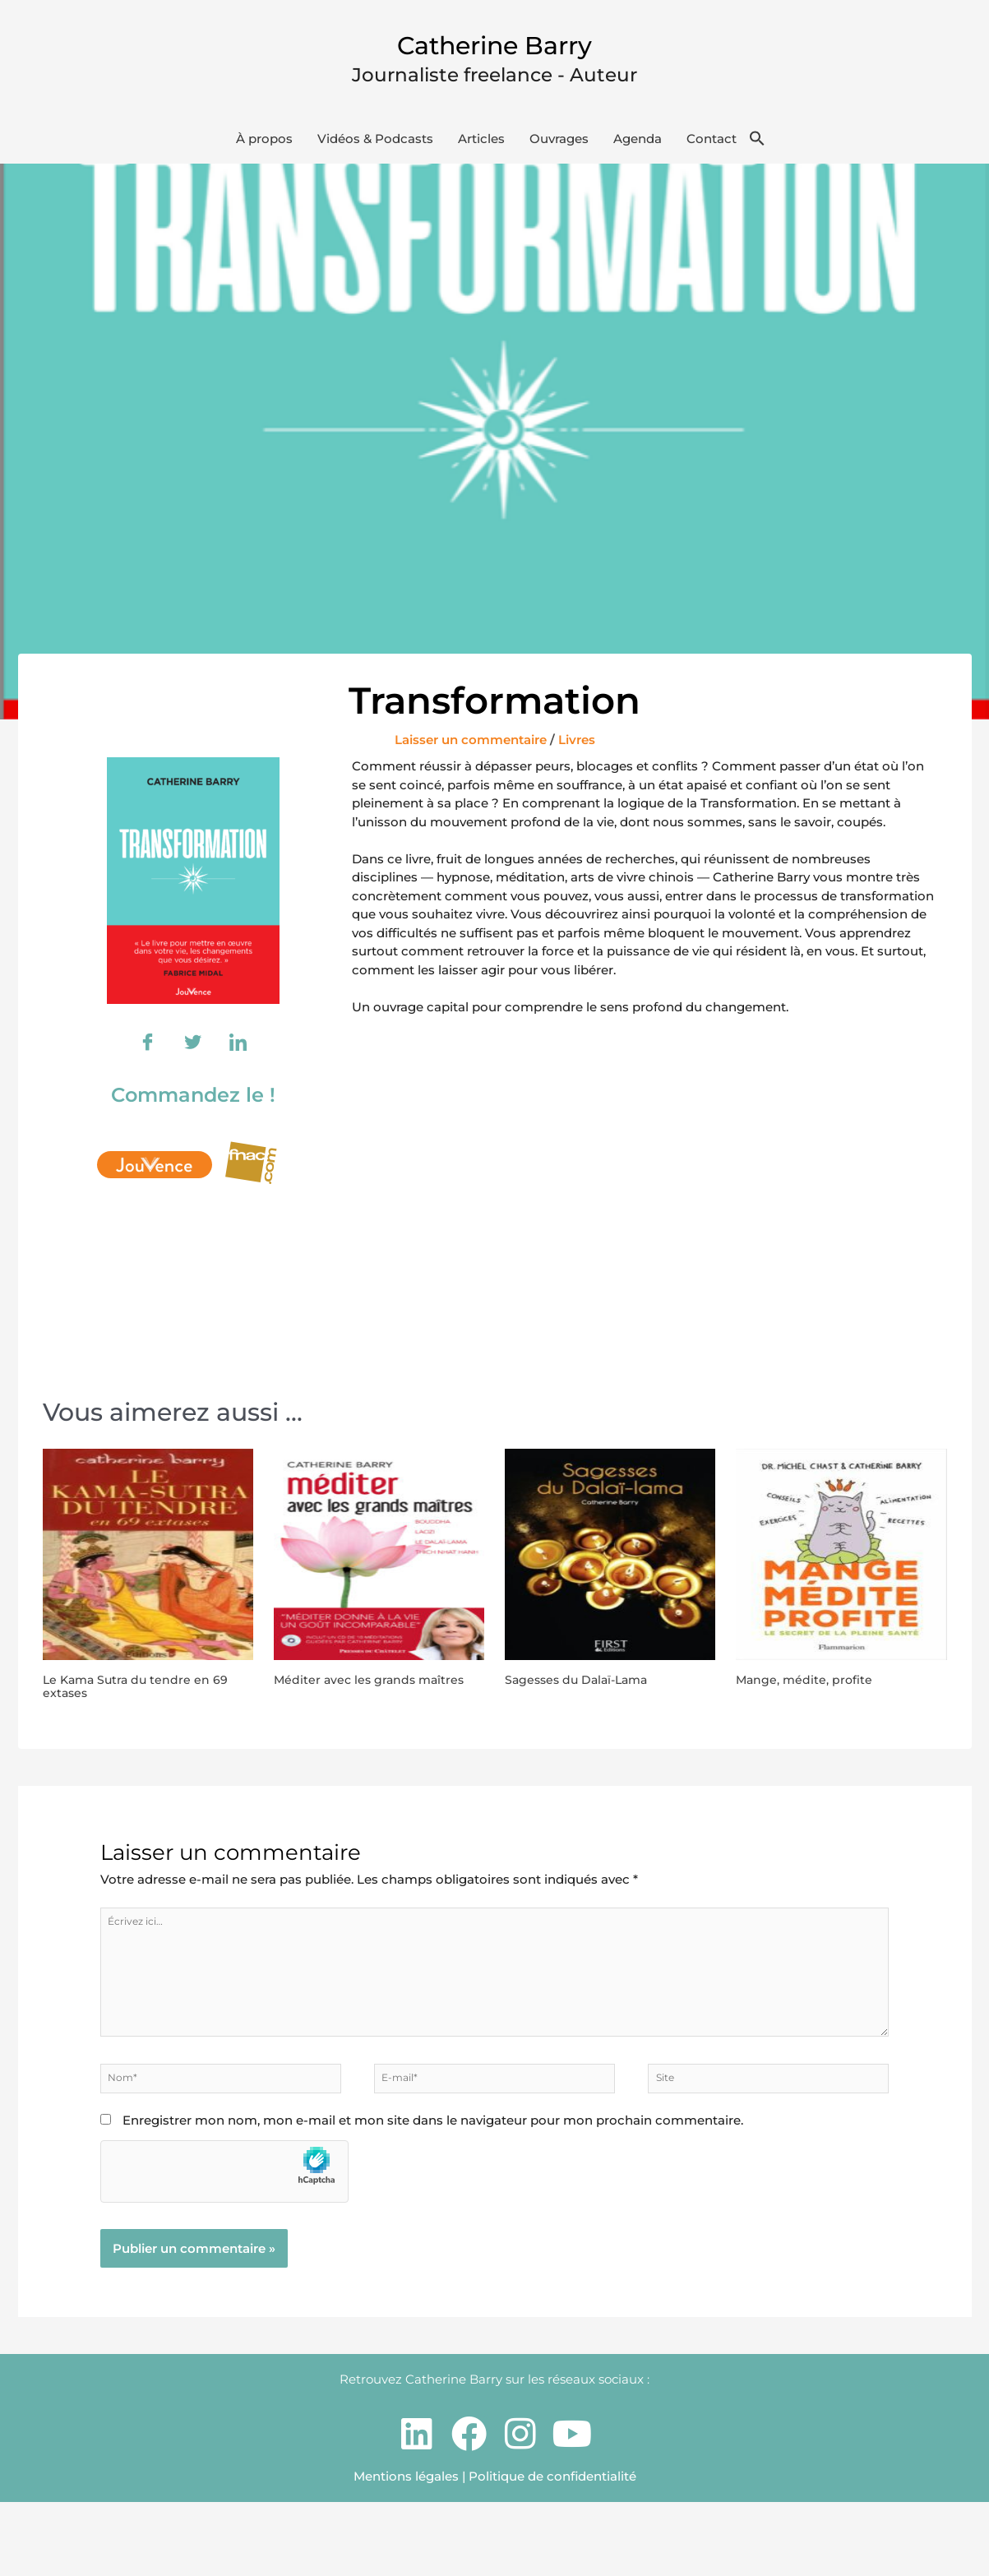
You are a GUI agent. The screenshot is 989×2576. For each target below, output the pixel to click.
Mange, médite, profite (820, 1689)
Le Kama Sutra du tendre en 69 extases (147, 1696)
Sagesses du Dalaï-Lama (596, 1689)
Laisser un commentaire (471, 749)
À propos (264, 148)
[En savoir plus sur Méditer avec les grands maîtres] (379, 1563)
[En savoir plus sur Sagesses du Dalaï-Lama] (610, 1563)
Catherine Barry (494, 42)
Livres (576, 749)
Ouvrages (559, 148)
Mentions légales (406, 2549)
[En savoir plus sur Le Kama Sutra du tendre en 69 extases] (148, 1563)
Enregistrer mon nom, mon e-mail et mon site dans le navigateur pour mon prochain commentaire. (432, 2193)
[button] (757, 149)
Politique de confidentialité (552, 2549)
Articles (481, 148)
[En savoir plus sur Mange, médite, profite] (841, 1563)
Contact (711, 148)
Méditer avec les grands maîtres (362, 1696)
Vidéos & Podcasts (375, 148)
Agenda (637, 148)
